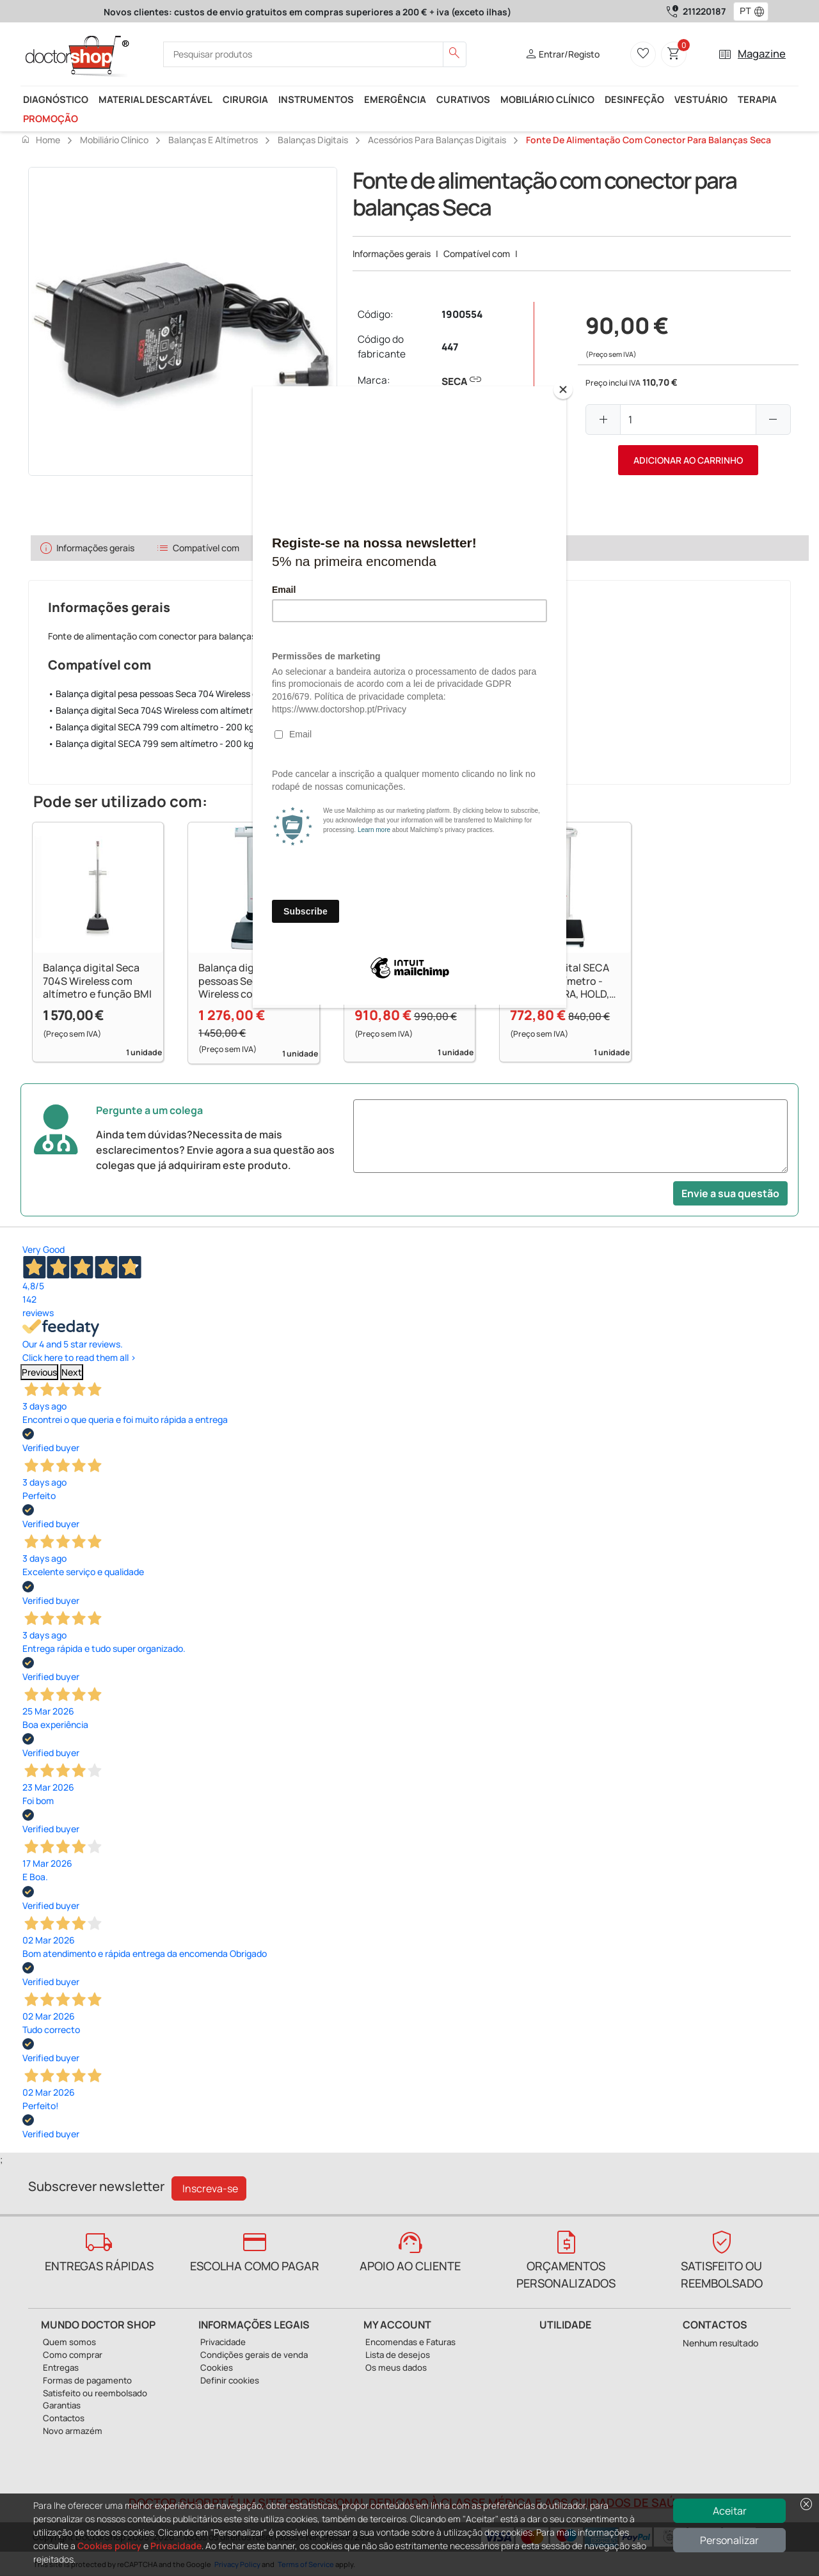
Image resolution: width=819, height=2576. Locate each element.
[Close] (563, 389)
